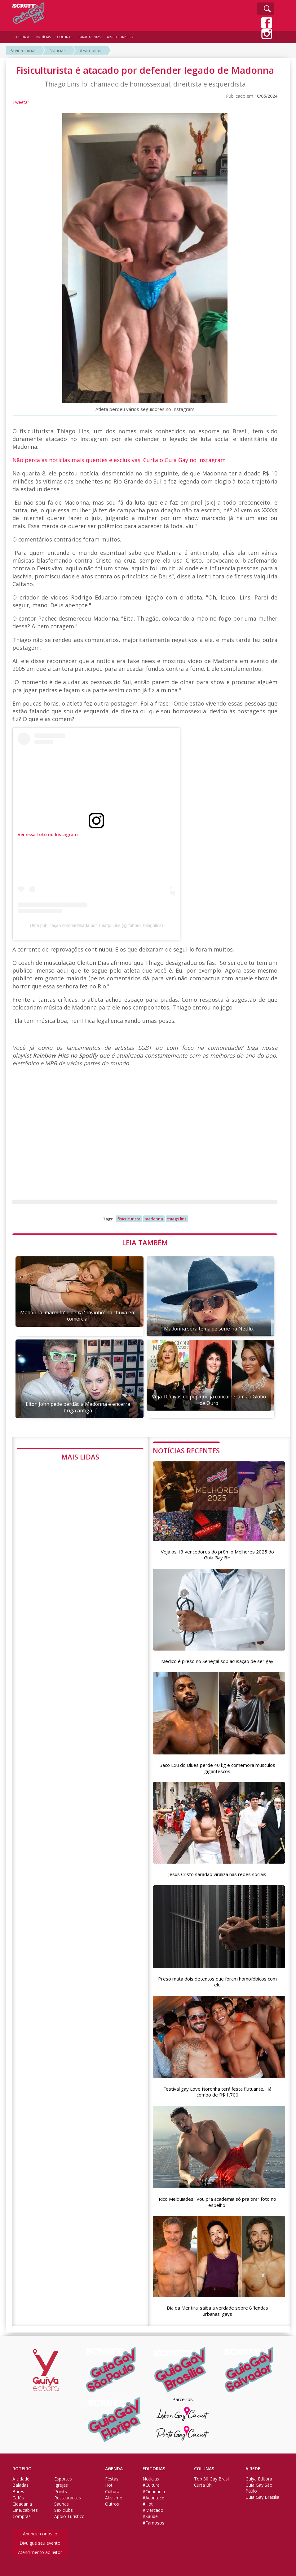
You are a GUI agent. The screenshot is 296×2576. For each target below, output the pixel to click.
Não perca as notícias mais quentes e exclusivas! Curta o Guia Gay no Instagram (119, 460)
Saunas (61, 2504)
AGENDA (114, 2468)
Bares (18, 2491)
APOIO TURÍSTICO (121, 37)
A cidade (20, 2479)
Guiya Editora (258, 2479)
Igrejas (61, 2485)
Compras (21, 2516)
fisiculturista (128, 1219)
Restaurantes (67, 2498)
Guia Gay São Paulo (258, 2488)
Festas (111, 2479)
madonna (154, 1219)
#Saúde (150, 2516)
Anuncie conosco (40, 2534)
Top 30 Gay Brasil (212, 2479)
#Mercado (153, 2510)
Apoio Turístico (69, 2516)
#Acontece (153, 2498)
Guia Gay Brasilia (262, 2497)
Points (60, 2491)
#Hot (148, 2504)
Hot (109, 2485)
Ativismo (113, 2498)
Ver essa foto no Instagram (48, 834)
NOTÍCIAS (43, 37)
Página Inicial (22, 50)
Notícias (57, 50)
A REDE (252, 2468)
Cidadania (22, 2504)
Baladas (20, 2485)
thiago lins (177, 1219)
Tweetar (20, 102)
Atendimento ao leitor (40, 2552)
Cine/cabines (25, 2510)
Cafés (18, 2498)
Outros (112, 2504)
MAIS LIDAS (80, 1456)
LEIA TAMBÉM (145, 1242)
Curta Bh (203, 2485)
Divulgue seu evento (40, 2543)
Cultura (112, 2491)
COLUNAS (204, 2468)
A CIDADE (22, 37)
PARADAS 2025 (89, 37)
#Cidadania (154, 2491)
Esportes (63, 2479)
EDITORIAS (154, 2468)
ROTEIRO (22, 2468)
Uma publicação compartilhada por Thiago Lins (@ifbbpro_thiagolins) (96, 925)
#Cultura (151, 2485)
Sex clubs (63, 2510)
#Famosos (90, 50)
